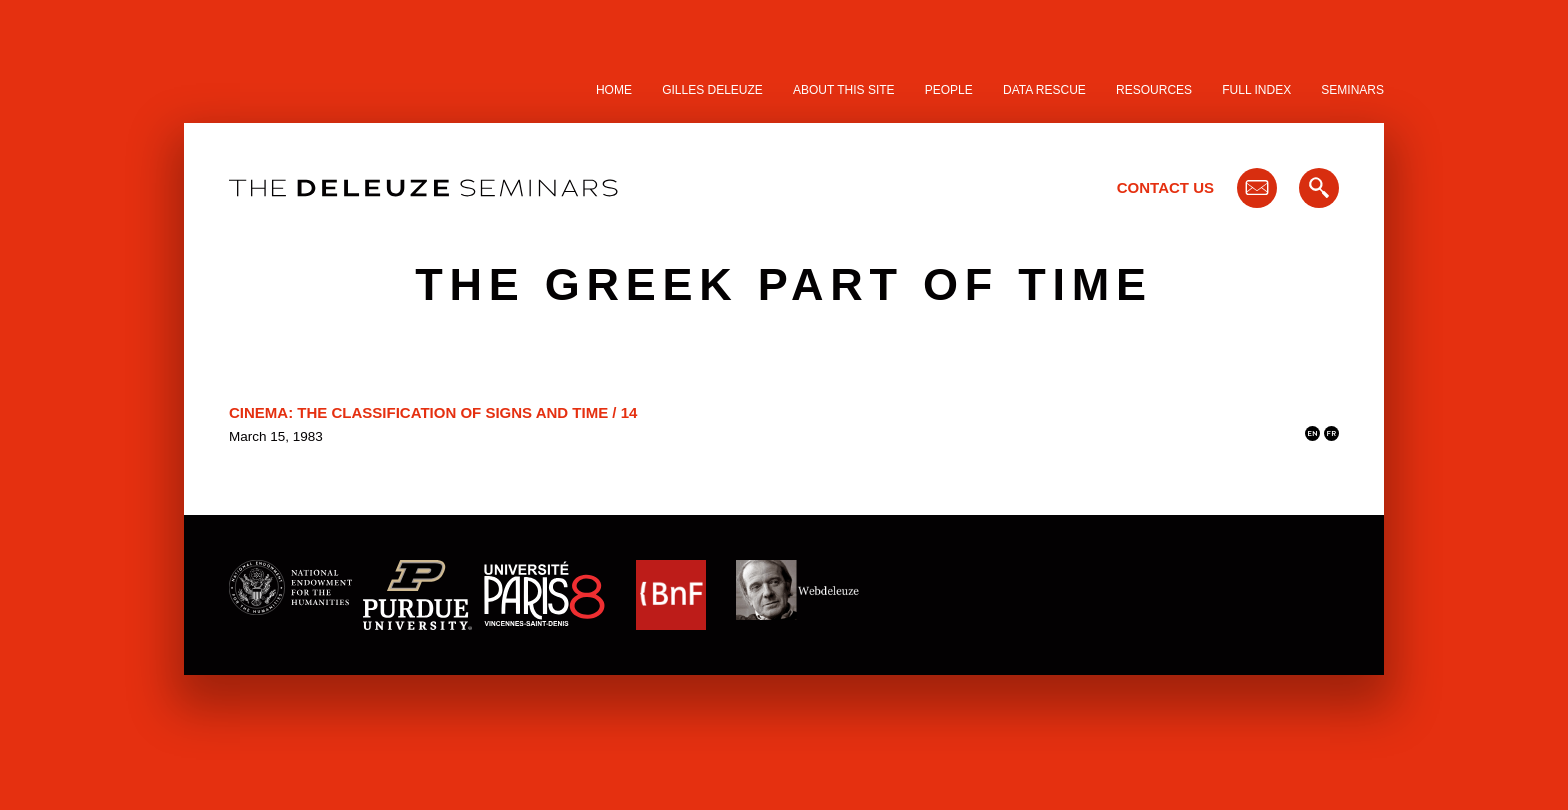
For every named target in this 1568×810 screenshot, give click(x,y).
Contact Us (1165, 187)
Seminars (1352, 90)
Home (614, 90)
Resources (1154, 90)
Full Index (1256, 90)
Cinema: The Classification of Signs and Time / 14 (433, 412)
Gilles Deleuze (712, 90)
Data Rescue (1044, 90)
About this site (844, 90)
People (949, 90)
